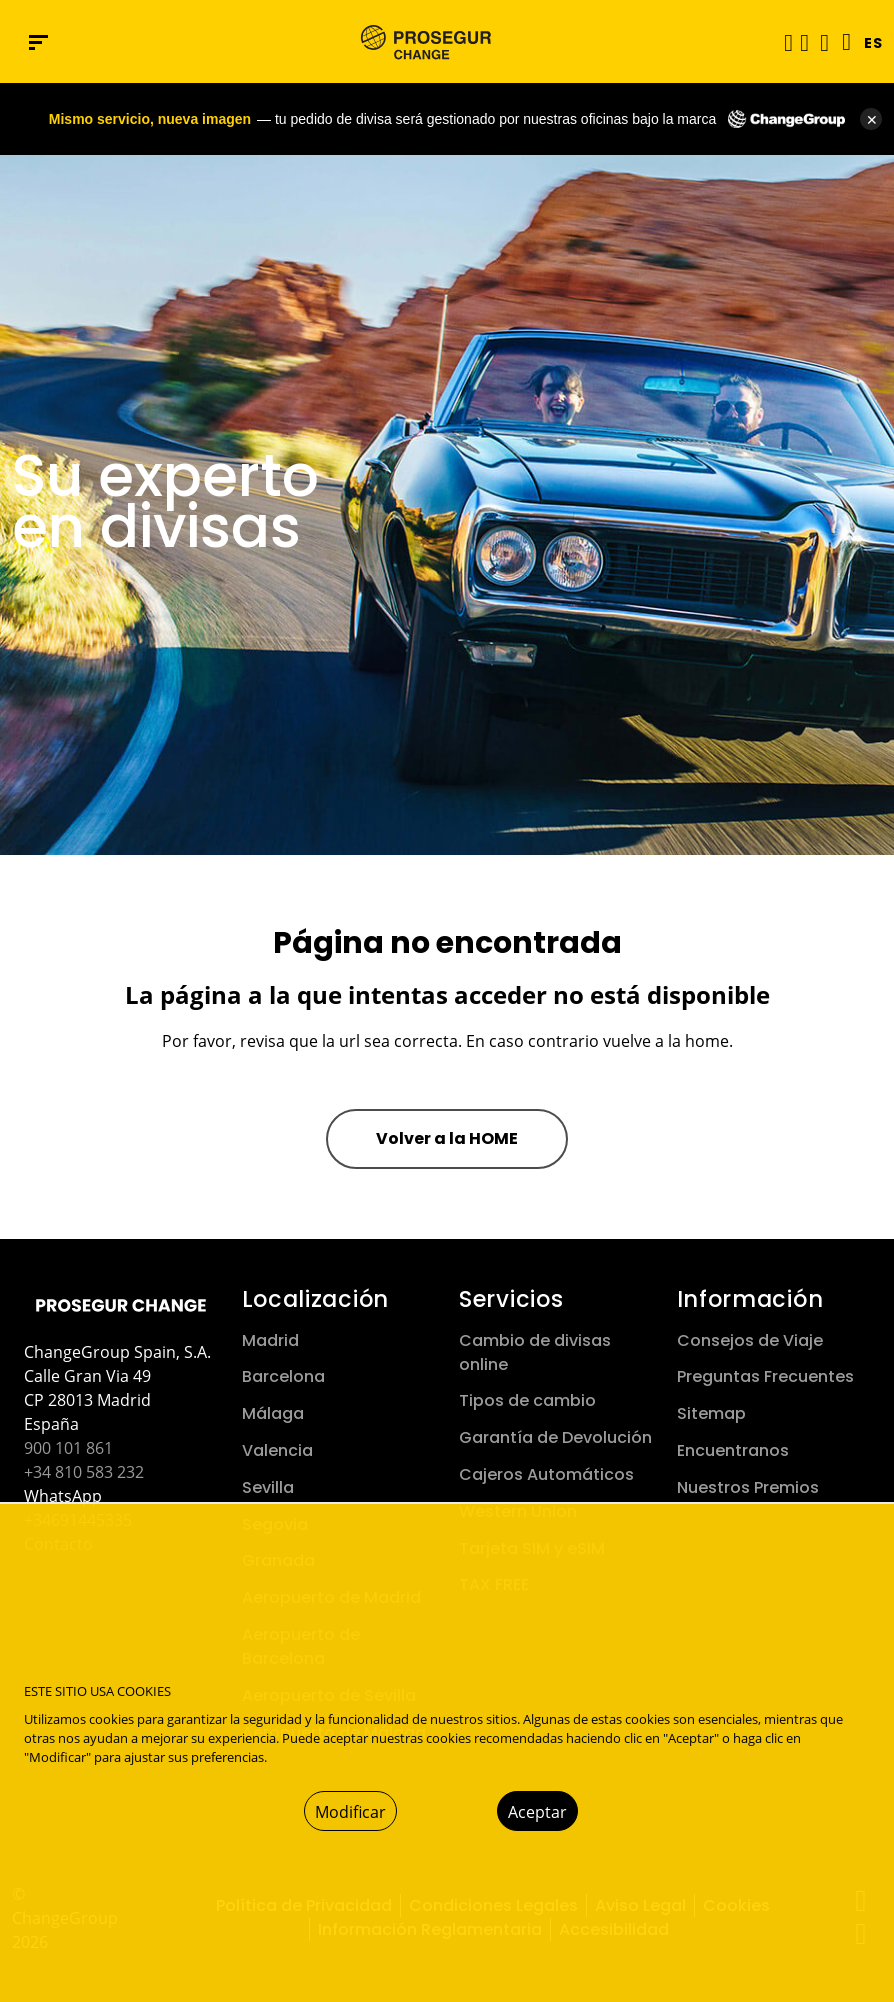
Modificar (350, 1812)
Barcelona (283, 1376)
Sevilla (268, 1487)
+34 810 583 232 (84, 1472)
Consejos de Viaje (750, 1340)
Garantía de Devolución (555, 1437)
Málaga (273, 1413)
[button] (804, 42)
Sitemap (711, 1413)
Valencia (277, 1450)
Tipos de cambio (527, 1400)
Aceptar (537, 1812)
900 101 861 (68, 1448)
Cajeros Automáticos (546, 1474)
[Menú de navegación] (38, 42)
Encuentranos (733, 1450)
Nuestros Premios (748, 1487)
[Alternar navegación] (782, 42)
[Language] (841, 42)
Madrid (270, 1340)
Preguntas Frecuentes (765, 1376)
